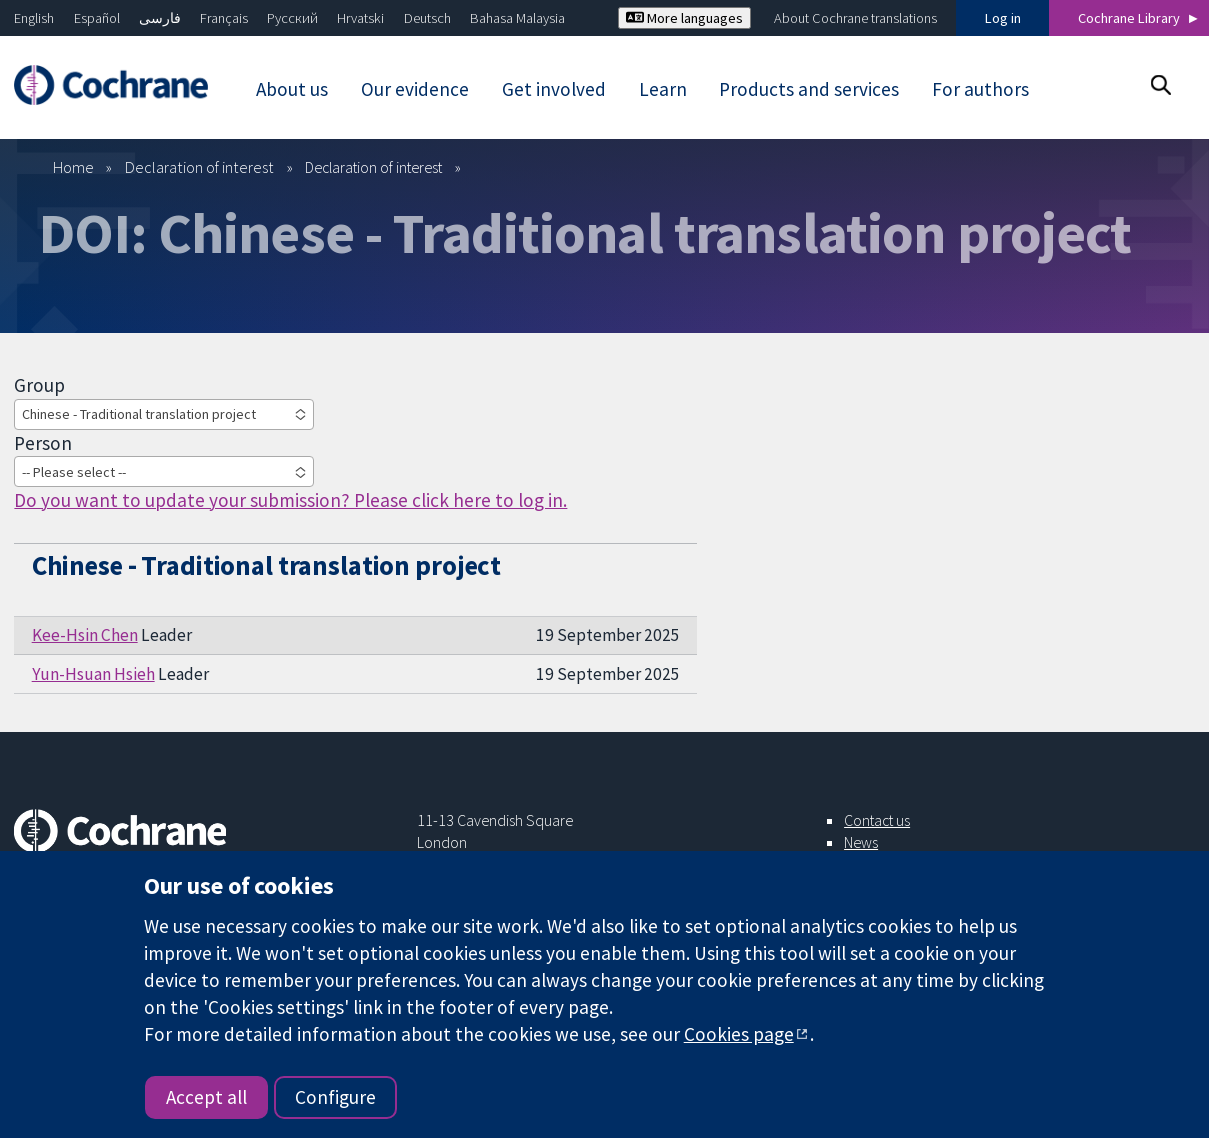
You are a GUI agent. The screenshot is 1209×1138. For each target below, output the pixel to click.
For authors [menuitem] (980, 89)
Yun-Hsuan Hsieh (93, 674)
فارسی (160, 18)
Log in (1003, 18)
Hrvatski (360, 18)
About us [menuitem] (292, 89)
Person (43, 443)
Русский (292, 18)
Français (224, 18)
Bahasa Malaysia (517, 18)
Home (73, 167)
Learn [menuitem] (663, 89)
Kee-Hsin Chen (85, 635)
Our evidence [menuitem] (415, 89)
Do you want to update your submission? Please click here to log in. (290, 500)
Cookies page (739, 1034)
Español (97, 18)
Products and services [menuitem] (809, 89)
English (34, 18)
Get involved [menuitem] (554, 89)
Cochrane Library (1129, 18)
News (861, 842)
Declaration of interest (199, 167)
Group (39, 385)
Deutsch (427, 18)
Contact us (877, 820)
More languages (684, 18)
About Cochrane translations (855, 18)
